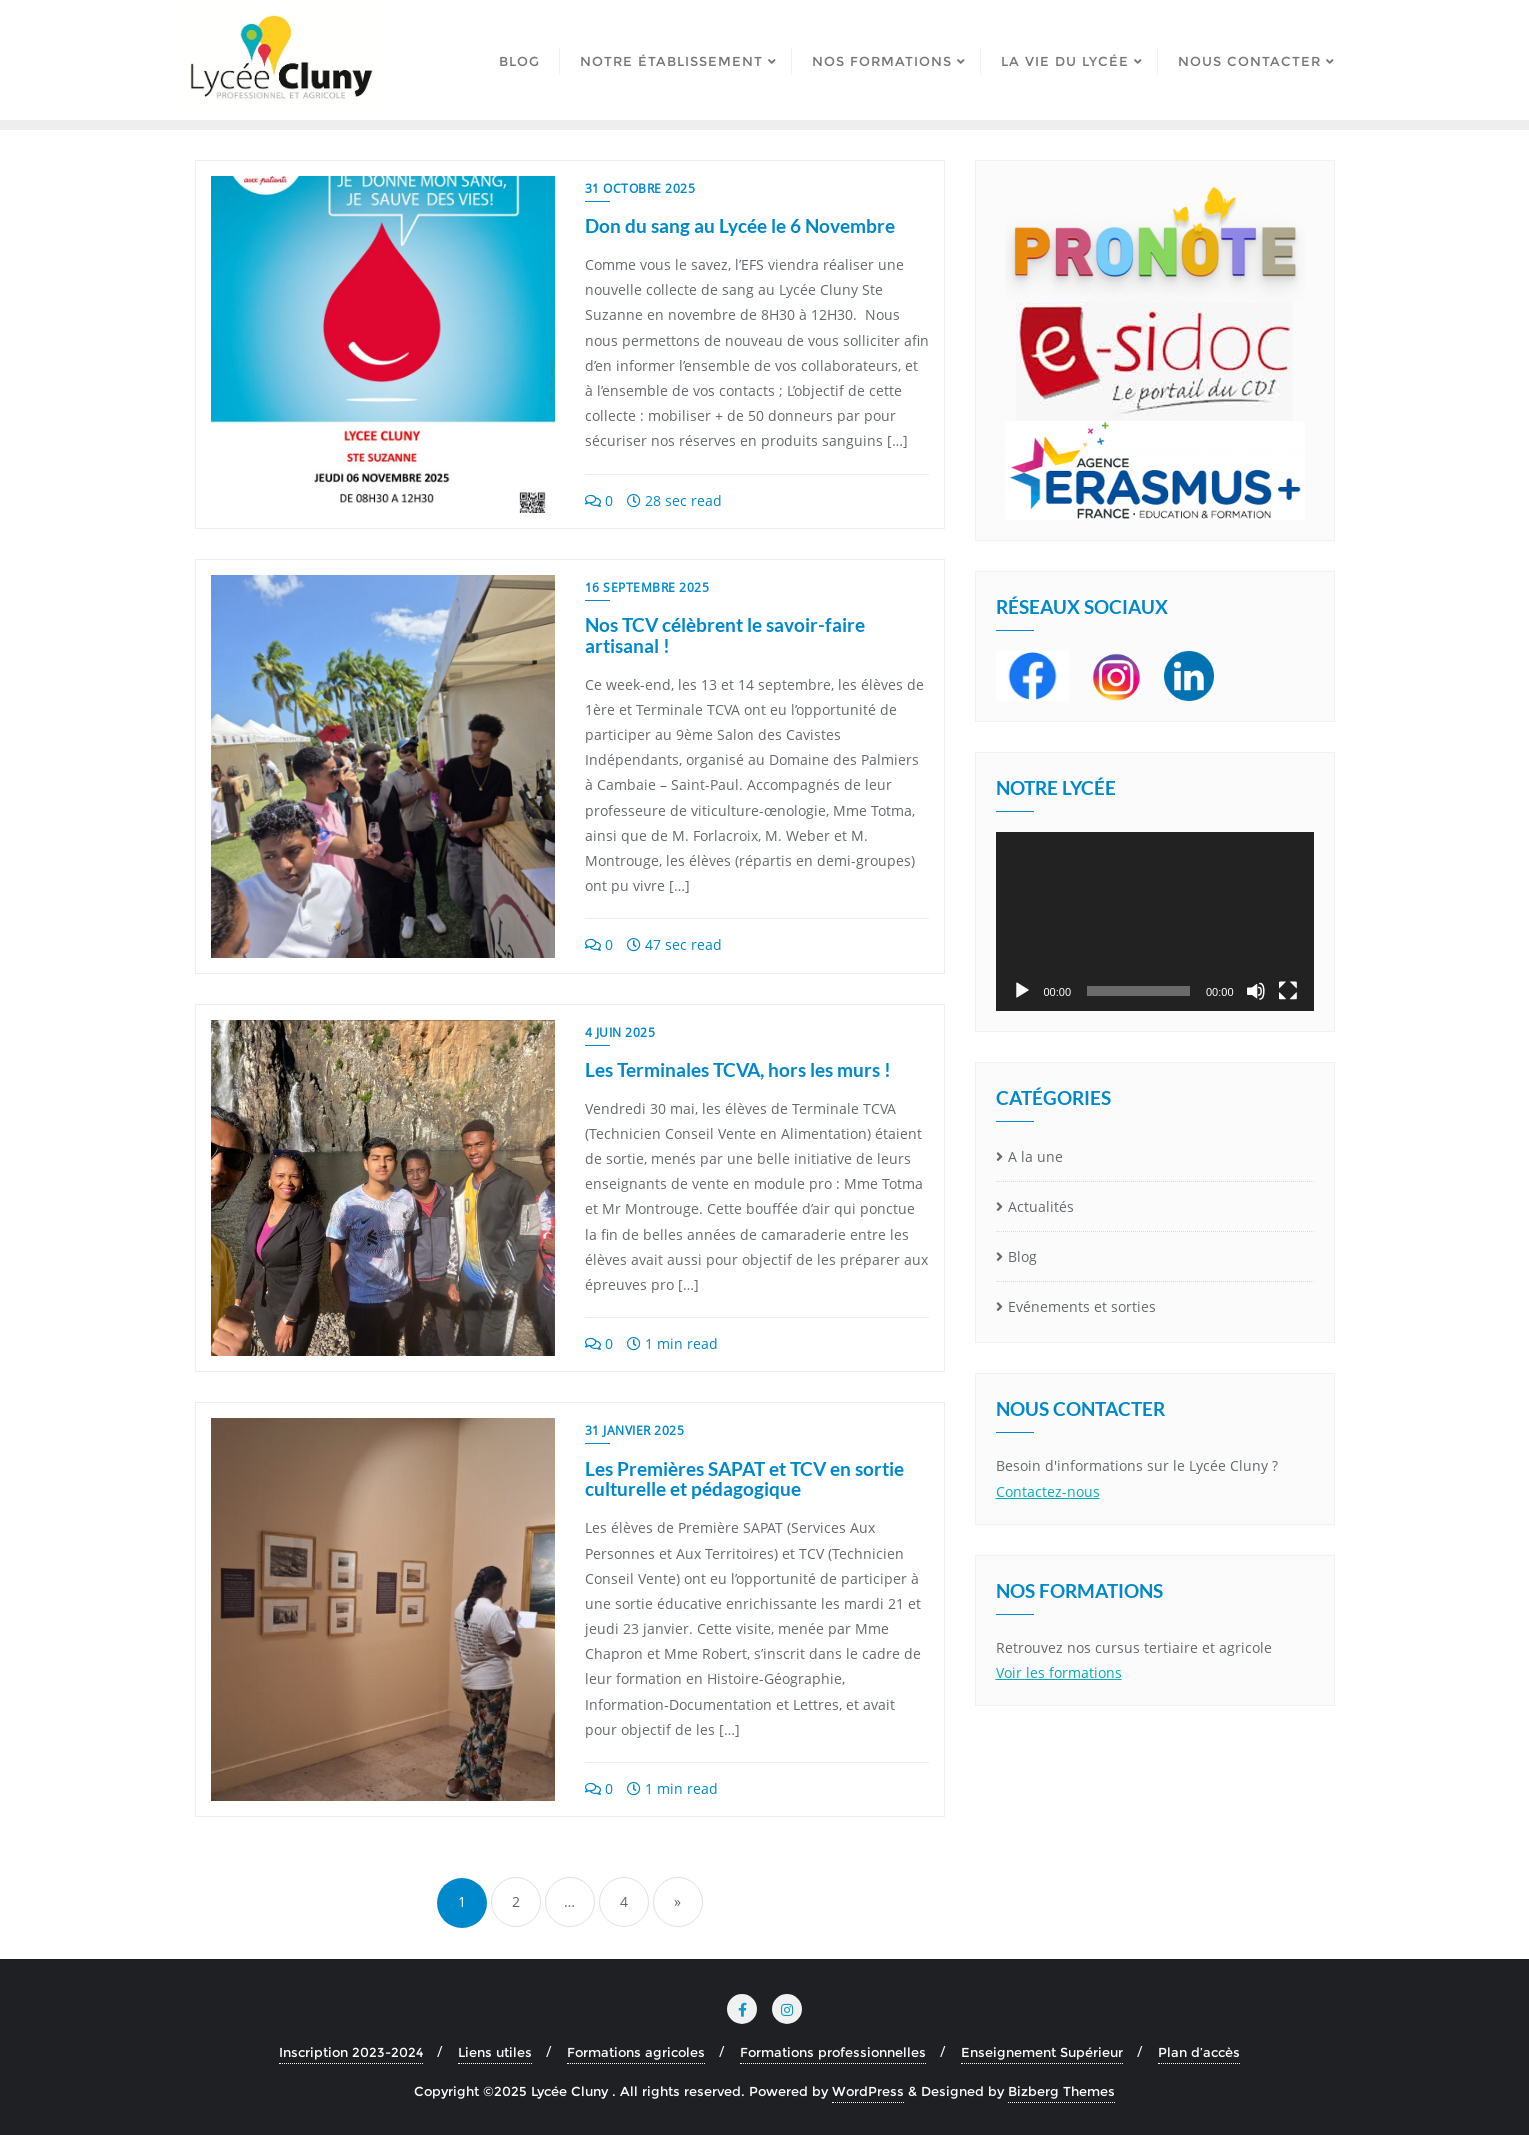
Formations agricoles (636, 2052)
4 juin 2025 (620, 1032)
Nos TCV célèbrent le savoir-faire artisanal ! (725, 635)
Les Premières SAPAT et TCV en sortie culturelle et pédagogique (744, 1479)
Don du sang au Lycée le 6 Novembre (740, 225)
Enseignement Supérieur (1042, 2052)
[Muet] (1256, 991)
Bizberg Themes (1061, 2091)
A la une (1035, 1156)
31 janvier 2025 (635, 1430)
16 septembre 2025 (647, 587)
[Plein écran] (1288, 991)
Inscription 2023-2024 (351, 2052)
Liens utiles (495, 2052)
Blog (1022, 1256)
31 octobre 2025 (640, 188)
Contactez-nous (1048, 1491)
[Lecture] (1022, 991)
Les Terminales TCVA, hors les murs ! (738, 1069)
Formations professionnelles (833, 2052)
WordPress (868, 2091)
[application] (1155, 921)
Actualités (1041, 1206)
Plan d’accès (1199, 2052)
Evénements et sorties (1082, 1306)
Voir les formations (1059, 1672)
